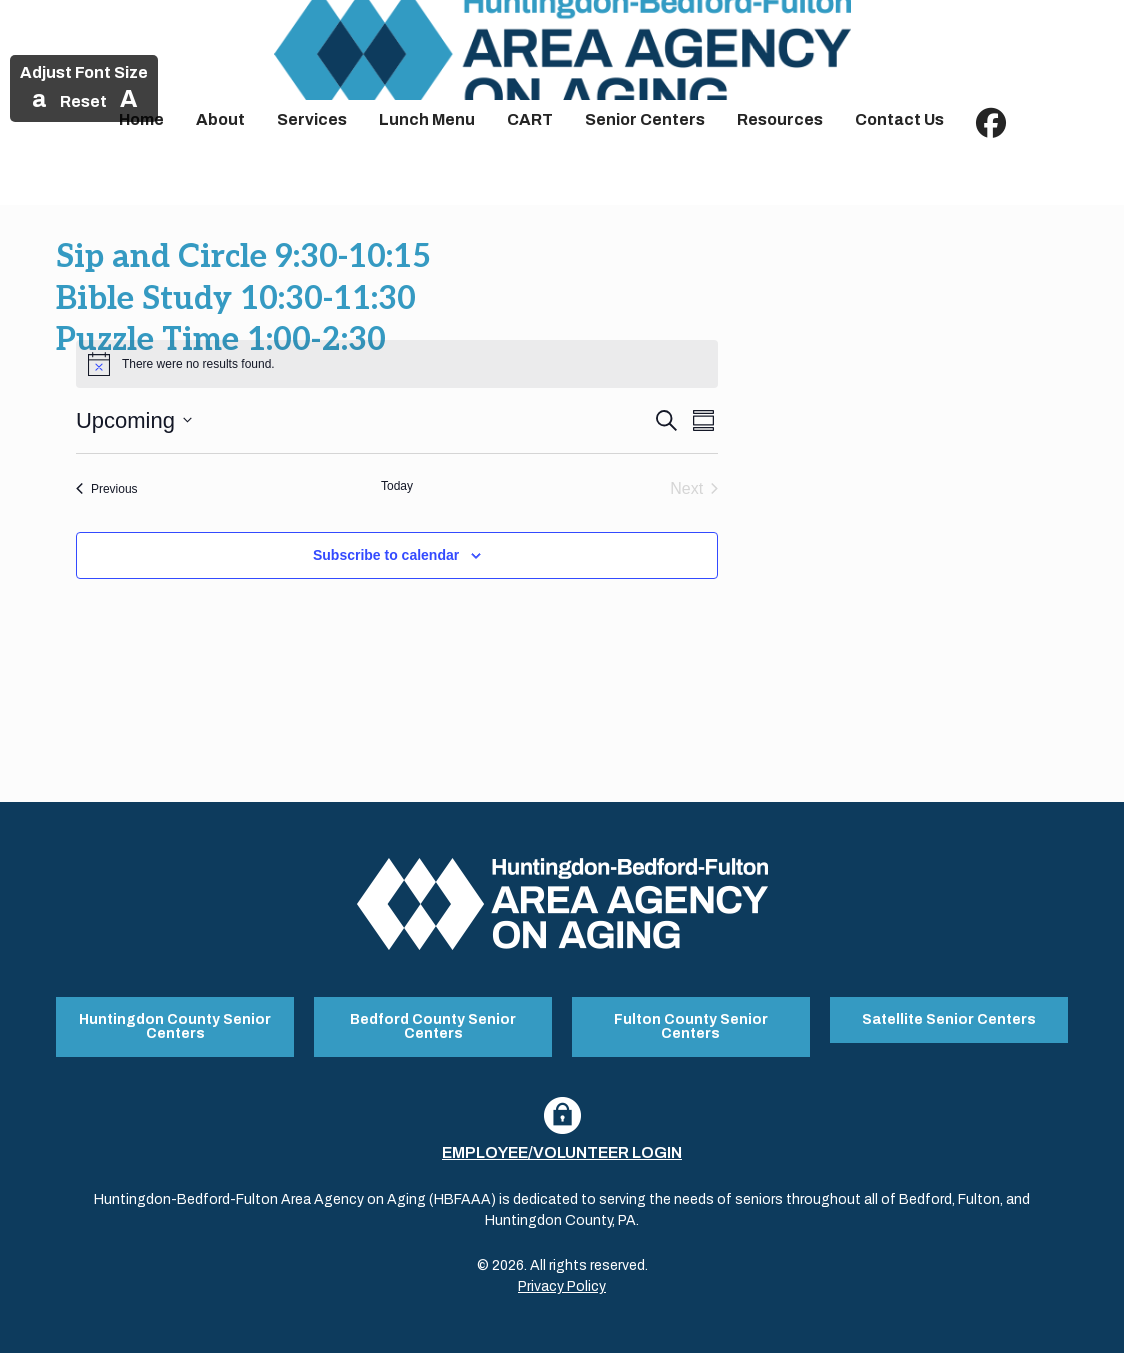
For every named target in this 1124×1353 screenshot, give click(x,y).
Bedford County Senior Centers (433, 1026)
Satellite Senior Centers (949, 1019)
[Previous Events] (107, 489)
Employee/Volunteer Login (562, 1152)
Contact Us (899, 119)
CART (530, 119)
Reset (83, 101)
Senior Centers (645, 119)
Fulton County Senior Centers (691, 1026)
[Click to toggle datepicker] (134, 420)
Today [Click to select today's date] (397, 486)
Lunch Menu (427, 119)
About (220, 119)
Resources (780, 119)
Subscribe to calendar (386, 555)
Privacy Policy (562, 1286)
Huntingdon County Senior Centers (175, 1026)
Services (312, 119)
